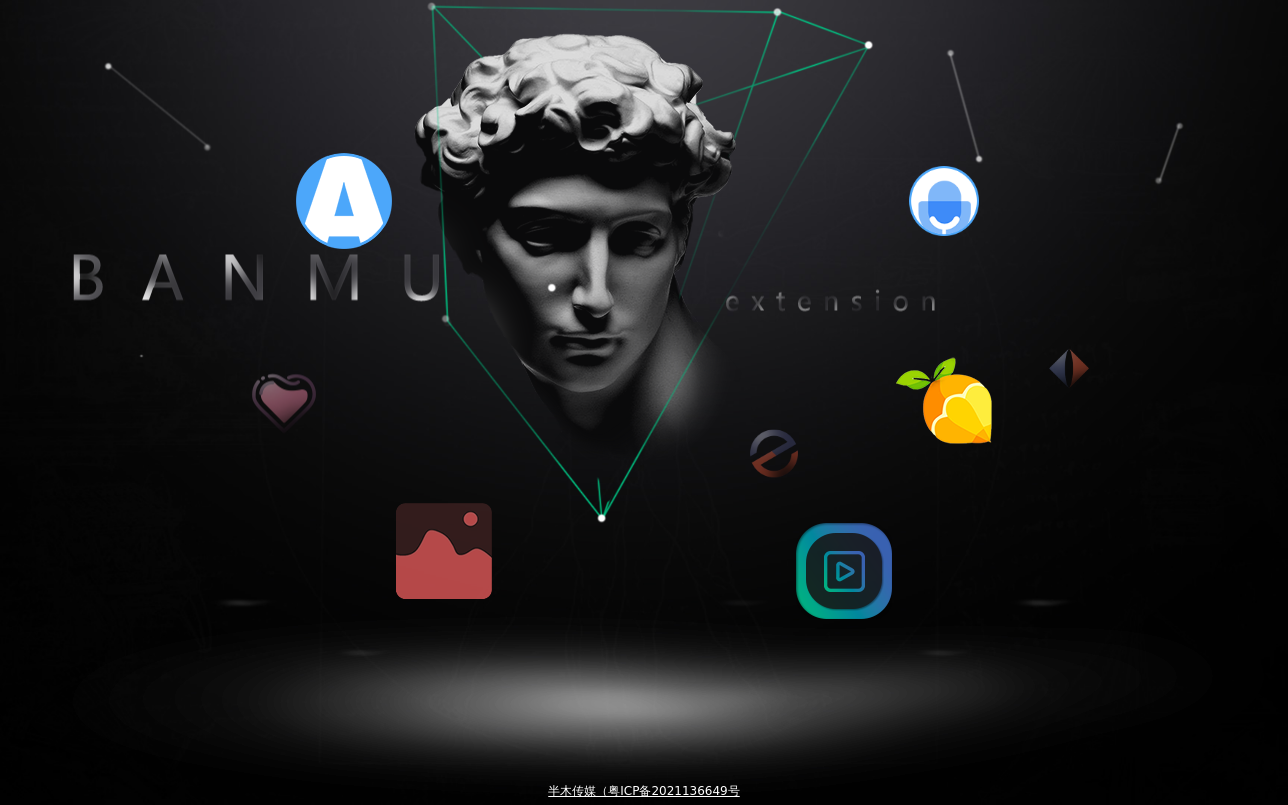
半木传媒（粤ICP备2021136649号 (644, 791)
